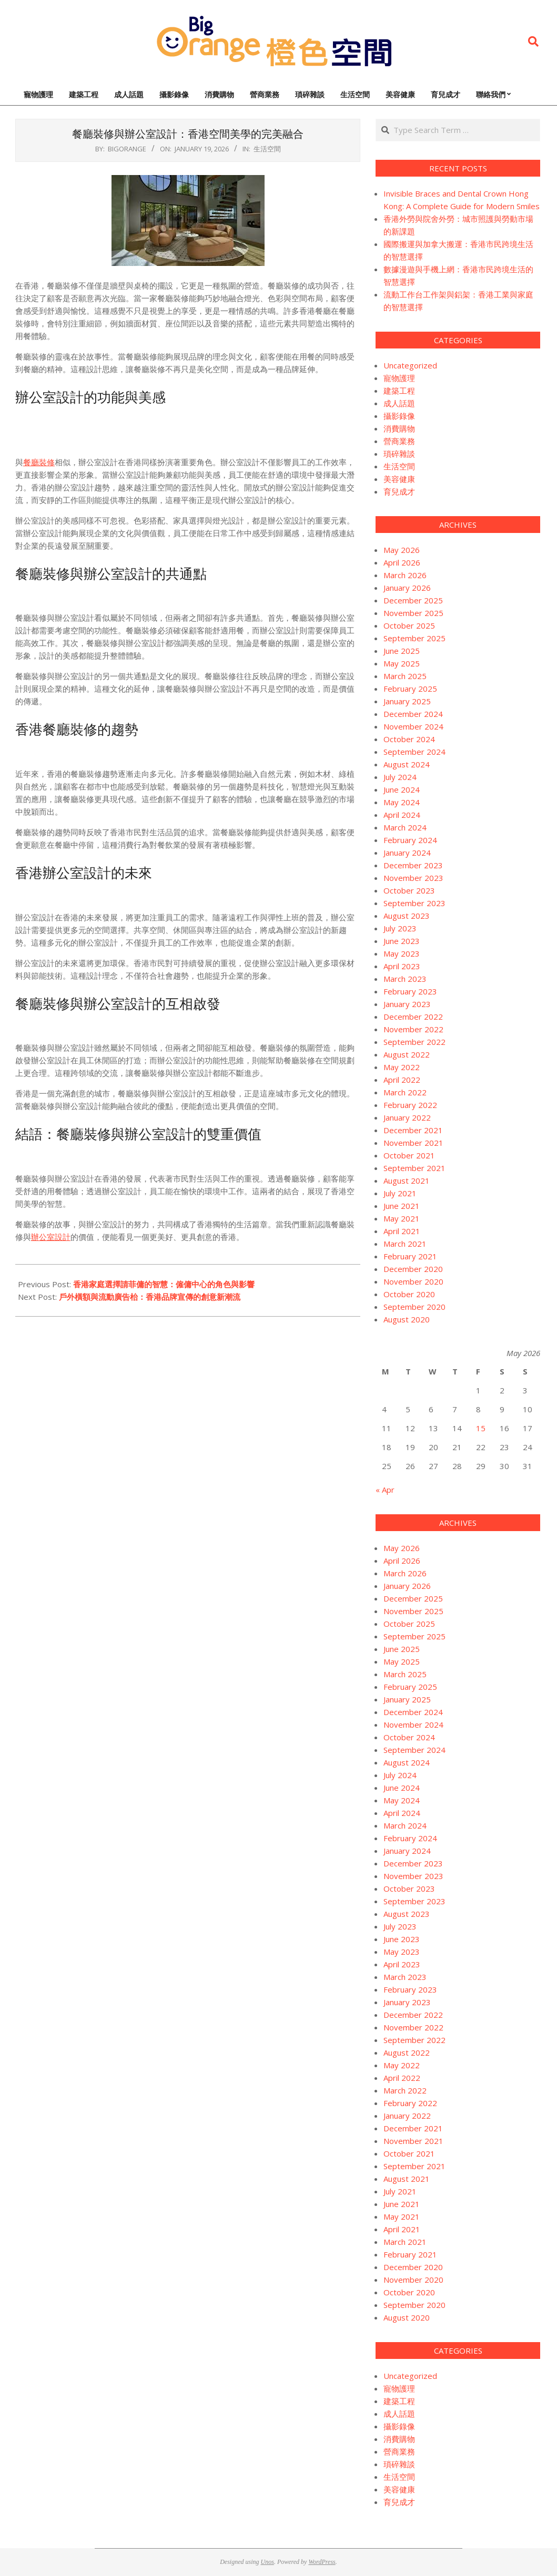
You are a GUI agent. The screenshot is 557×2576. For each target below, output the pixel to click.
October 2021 (409, 1155)
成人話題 (399, 403)
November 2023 (413, 878)
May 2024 (401, 802)
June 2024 (401, 789)
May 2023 (401, 953)
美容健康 (399, 479)
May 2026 (401, 550)
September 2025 (414, 638)
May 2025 (401, 663)
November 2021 (413, 1142)
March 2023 (405, 978)
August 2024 (406, 764)
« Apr (385, 1489)
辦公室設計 (50, 1236)
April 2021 (401, 1231)
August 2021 (406, 1180)
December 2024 (413, 714)
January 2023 (407, 1004)
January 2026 (407, 587)
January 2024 (407, 852)
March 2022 (405, 1092)
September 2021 (414, 1168)
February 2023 (410, 991)
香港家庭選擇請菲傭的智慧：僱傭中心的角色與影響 (164, 1284)
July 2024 (400, 777)
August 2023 (406, 915)
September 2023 (414, 903)
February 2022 (410, 1105)
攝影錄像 (399, 415)
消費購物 (399, 428)
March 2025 (405, 676)
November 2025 (413, 613)
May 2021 (401, 1218)
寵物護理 (399, 378)
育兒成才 (399, 491)
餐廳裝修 (39, 462)
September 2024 (414, 751)
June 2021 (401, 1205)
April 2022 (401, 1079)
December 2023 (413, 865)
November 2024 (413, 726)
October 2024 (409, 739)
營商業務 (399, 441)
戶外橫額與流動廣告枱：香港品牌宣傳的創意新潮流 (149, 1296)
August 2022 (406, 1054)
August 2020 (406, 1319)
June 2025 (401, 650)
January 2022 (407, 1117)
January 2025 (407, 701)
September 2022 (414, 1041)
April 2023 (401, 966)
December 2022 (413, 1016)
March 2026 (405, 575)
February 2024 (410, 840)
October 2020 (409, 1294)
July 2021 (400, 1193)
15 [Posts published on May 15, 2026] (480, 1428)
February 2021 (410, 1256)
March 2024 (405, 827)
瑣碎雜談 (399, 453)
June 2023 (401, 941)
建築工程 (399, 390)
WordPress (321, 2561)
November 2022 (413, 1029)
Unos (267, 2561)
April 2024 (401, 814)
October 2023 (409, 890)
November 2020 (413, 1281)
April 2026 (401, 562)
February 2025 (410, 688)
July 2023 (400, 928)
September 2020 (414, 1306)
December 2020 (413, 1269)
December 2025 (413, 600)
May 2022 (401, 1067)
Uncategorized (410, 365)
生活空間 (267, 148)
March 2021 (405, 1243)
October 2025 (409, 625)
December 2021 (413, 1130)
